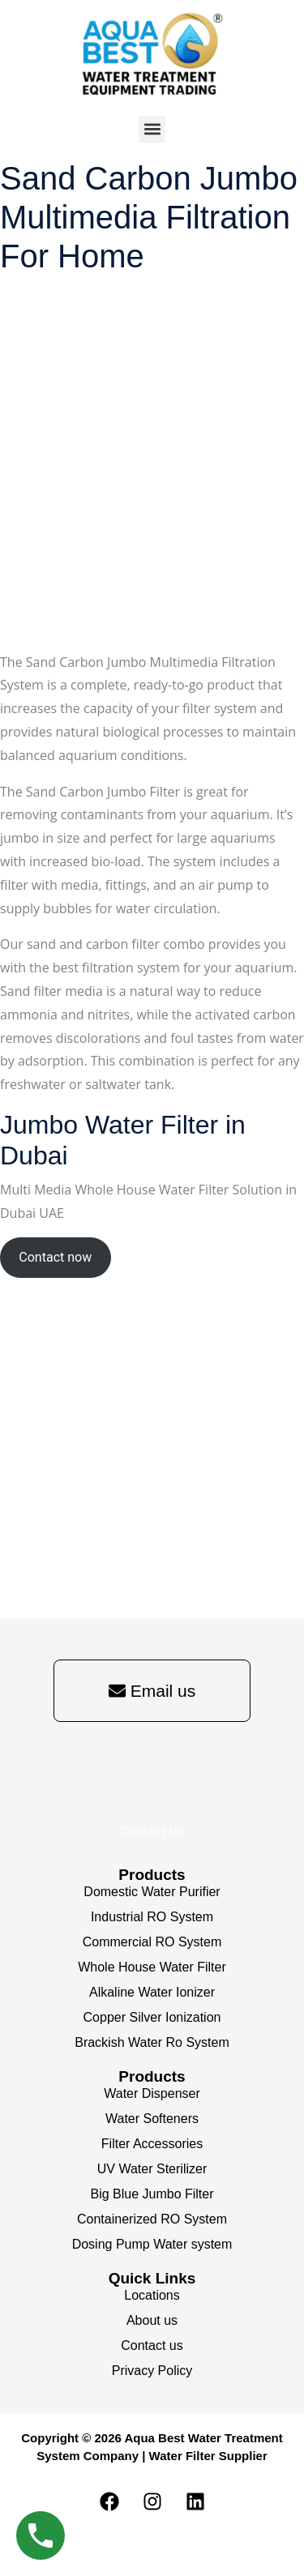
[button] (152, 129)
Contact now (55, 1257)
